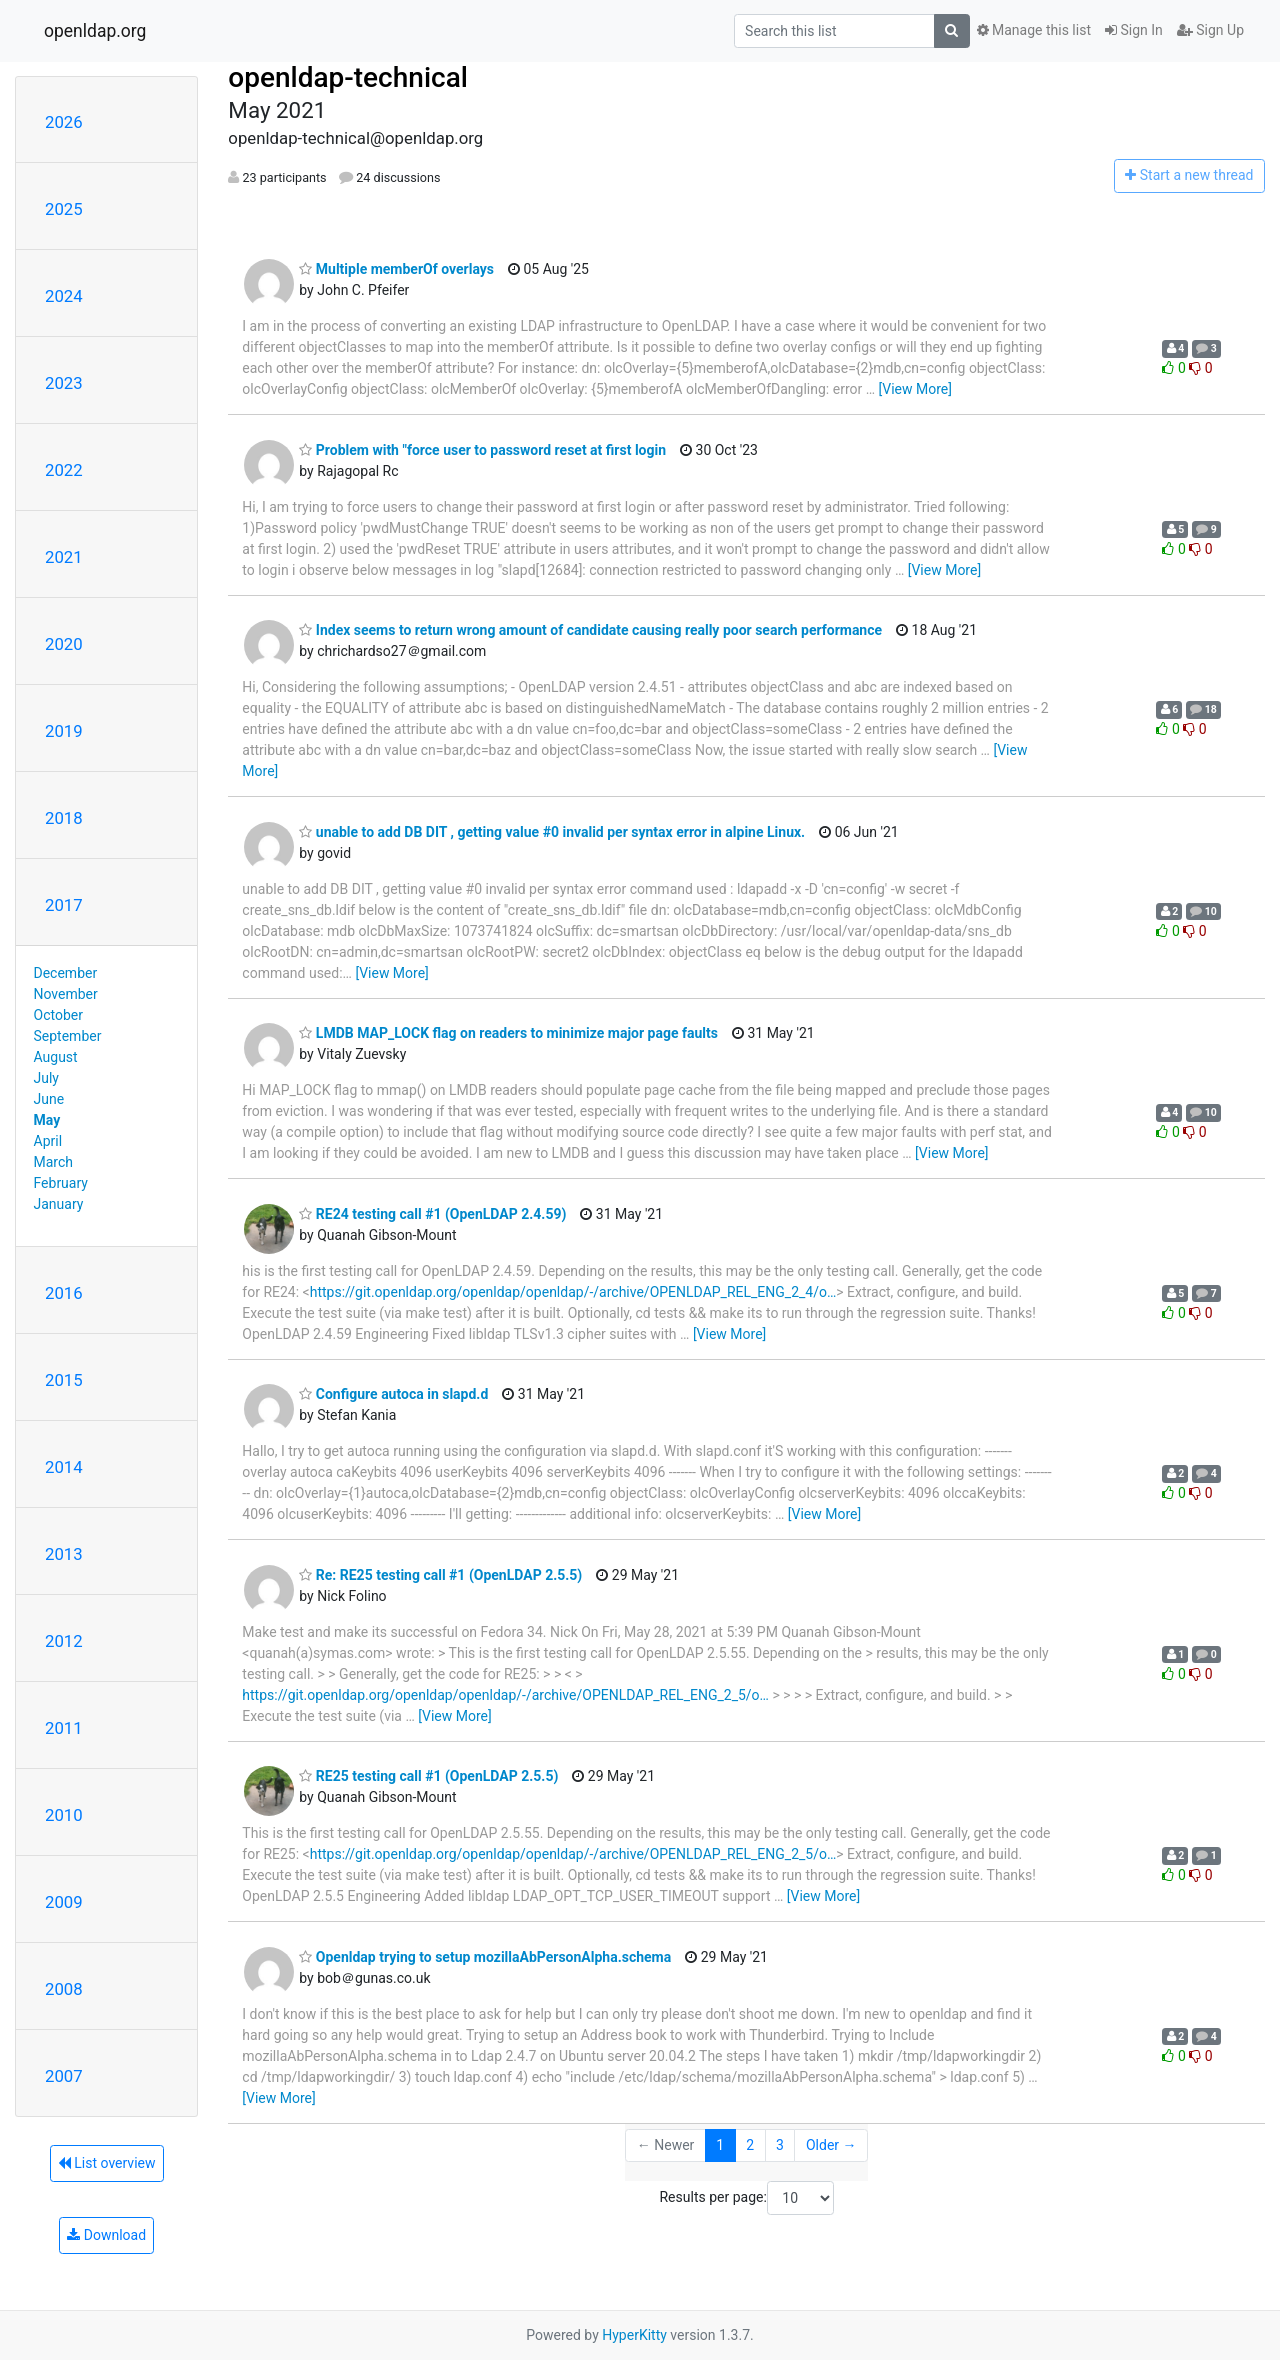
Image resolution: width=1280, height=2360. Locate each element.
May (47, 1120)
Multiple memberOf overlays (396, 269)
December (66, 973)
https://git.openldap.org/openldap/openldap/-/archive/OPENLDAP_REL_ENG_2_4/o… (573, 1292)
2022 (64, 470)
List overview (107, 2163)
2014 (64, 1467)
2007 (64, 2076)
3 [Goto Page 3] (780, 2145)
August (56, 1057)
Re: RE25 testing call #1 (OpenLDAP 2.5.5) (440, 1575)
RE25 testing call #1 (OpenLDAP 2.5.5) (428, 1776)
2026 (64, 122)
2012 (64, 1641)
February (61, 1183)
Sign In (1134, 30)
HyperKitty (634, 2335)
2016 (64, 1293)
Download (106, 2235)
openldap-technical (348, 77)
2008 (64, 1989)
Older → (831, 2145)
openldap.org (95, 31)
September (68, 1036)
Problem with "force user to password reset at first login (482, 450)
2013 (64, 1554)
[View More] (915, 389)
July (46, 1078)
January (59, 1204)
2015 (64, 1380)
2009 (64, 1902)
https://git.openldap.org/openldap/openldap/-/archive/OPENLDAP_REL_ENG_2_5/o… (505, 1695)
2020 (64, 644)
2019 (64, 731)
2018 (64, 818)
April (48, 1141)
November (66, 994)
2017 (64, 905)
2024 (64, 296)
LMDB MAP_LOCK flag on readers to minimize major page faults (508, 1033)
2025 (64, 209)
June (49, 1099)
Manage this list (1034, 30)
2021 (64, 557)
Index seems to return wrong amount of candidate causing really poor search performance (590, 630)
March (54, 1162)
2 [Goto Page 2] (750, 2145)
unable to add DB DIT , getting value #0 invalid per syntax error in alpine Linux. (552, 832)
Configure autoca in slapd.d (393, 1394)
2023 (64, 383)
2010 (64, 1815)
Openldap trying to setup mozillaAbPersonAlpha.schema (485, 1957)
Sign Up (1210, 30)
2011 (64, 1728)
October (58, 1015)
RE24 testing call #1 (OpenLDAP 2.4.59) (432, 1214)
